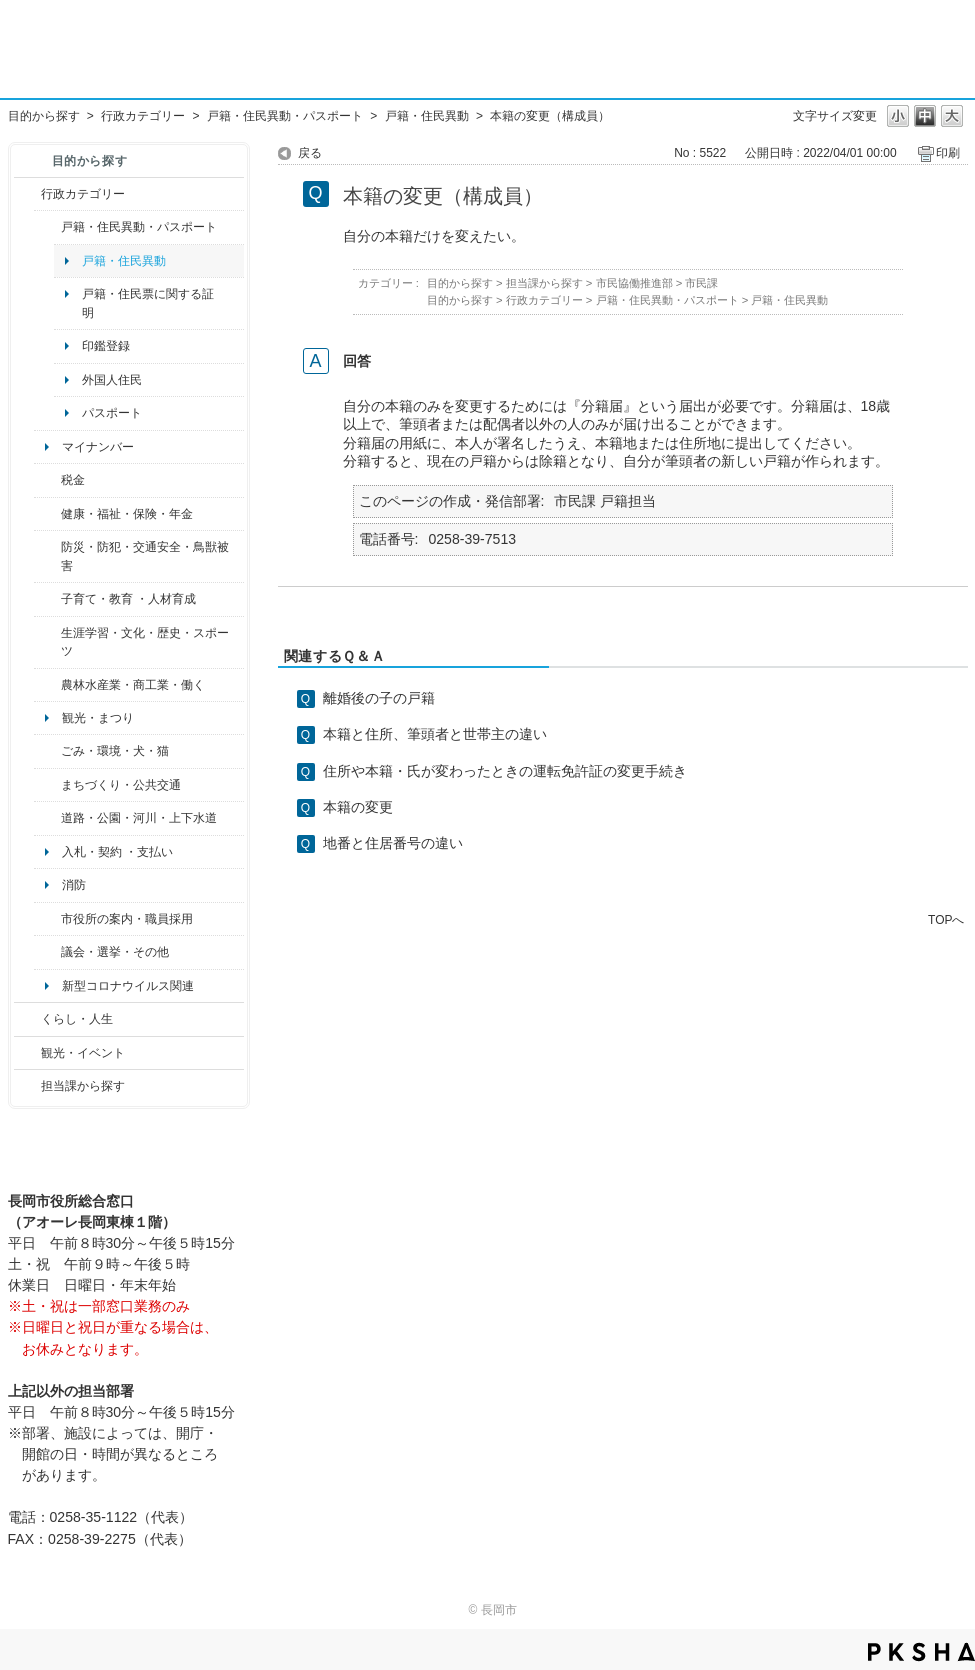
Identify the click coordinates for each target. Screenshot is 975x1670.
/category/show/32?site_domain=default (47, 919)
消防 (74, 885)
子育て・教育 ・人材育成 (128, 599)
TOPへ (946, 919)
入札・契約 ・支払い (117, 852)
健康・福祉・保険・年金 (127, 514)
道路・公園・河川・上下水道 (139, 818)
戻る (310, 153)
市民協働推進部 (634, 283)
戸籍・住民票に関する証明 (148, 303)
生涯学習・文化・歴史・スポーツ (145, 642)
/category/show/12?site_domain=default (27, 1019)
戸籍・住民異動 (427, 116)
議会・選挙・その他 (115, 952)
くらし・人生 (77, 1019)
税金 (73, 480)
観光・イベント (83, 1053)
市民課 (701, 283)
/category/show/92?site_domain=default (47, 480)
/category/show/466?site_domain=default (47, 952)
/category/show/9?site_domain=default (27, 1086)
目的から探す (44, 116)
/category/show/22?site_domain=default (47, 751)
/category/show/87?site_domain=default (47, 818)
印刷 (948, 153)
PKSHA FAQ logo (921, 1652)
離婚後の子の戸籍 (379, 698)
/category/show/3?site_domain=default (27, 194)
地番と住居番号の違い (393, 843)
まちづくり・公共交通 (121, 785)
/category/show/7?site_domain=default (47, 227)
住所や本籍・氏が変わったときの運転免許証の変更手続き (505, 771)
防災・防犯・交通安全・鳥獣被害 (145, 556)
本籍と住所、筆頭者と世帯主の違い (435, 734)
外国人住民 (112, 380)
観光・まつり (98, 718)
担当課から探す (83, 1086)
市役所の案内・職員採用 (127, 919)
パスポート (112, 413)
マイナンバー (98, 447)
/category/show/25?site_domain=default (47, 556)
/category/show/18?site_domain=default (27, 1053)
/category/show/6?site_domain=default (47, 785)
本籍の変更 (358, 807)
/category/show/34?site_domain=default (47, 685)
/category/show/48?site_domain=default (47, 599)
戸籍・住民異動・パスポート (285, 116)
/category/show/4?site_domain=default (47, 514)
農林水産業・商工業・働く (133, 685)
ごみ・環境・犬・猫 (115, 751)
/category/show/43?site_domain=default (47, 642)
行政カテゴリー (143, 116)
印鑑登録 (106, 346)
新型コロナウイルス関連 (128, 986)
